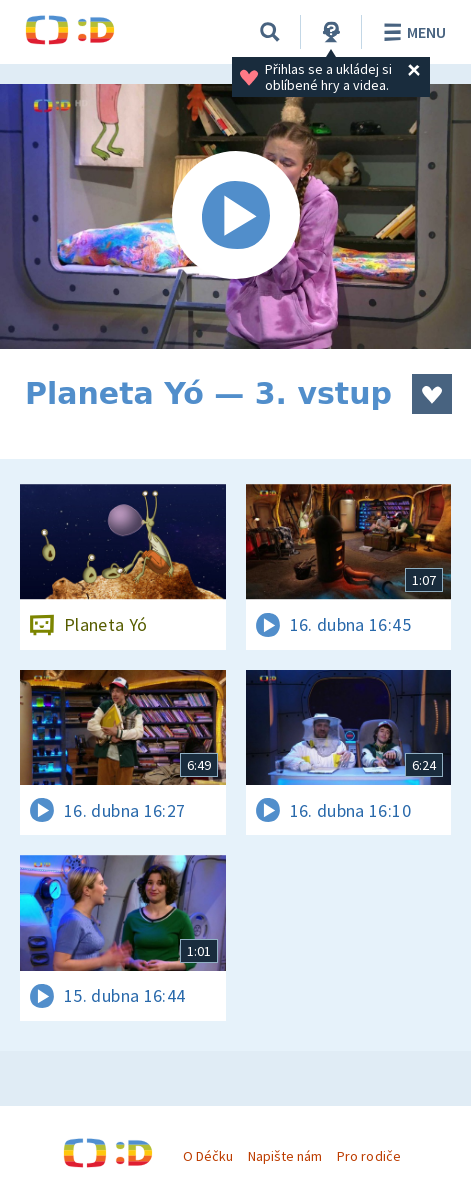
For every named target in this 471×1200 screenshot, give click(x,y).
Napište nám (285, 1156)
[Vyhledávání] (270, 32)
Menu (411, 32)
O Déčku (208, 1156)
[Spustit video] (235, 216)
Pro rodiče (368, 1156)
